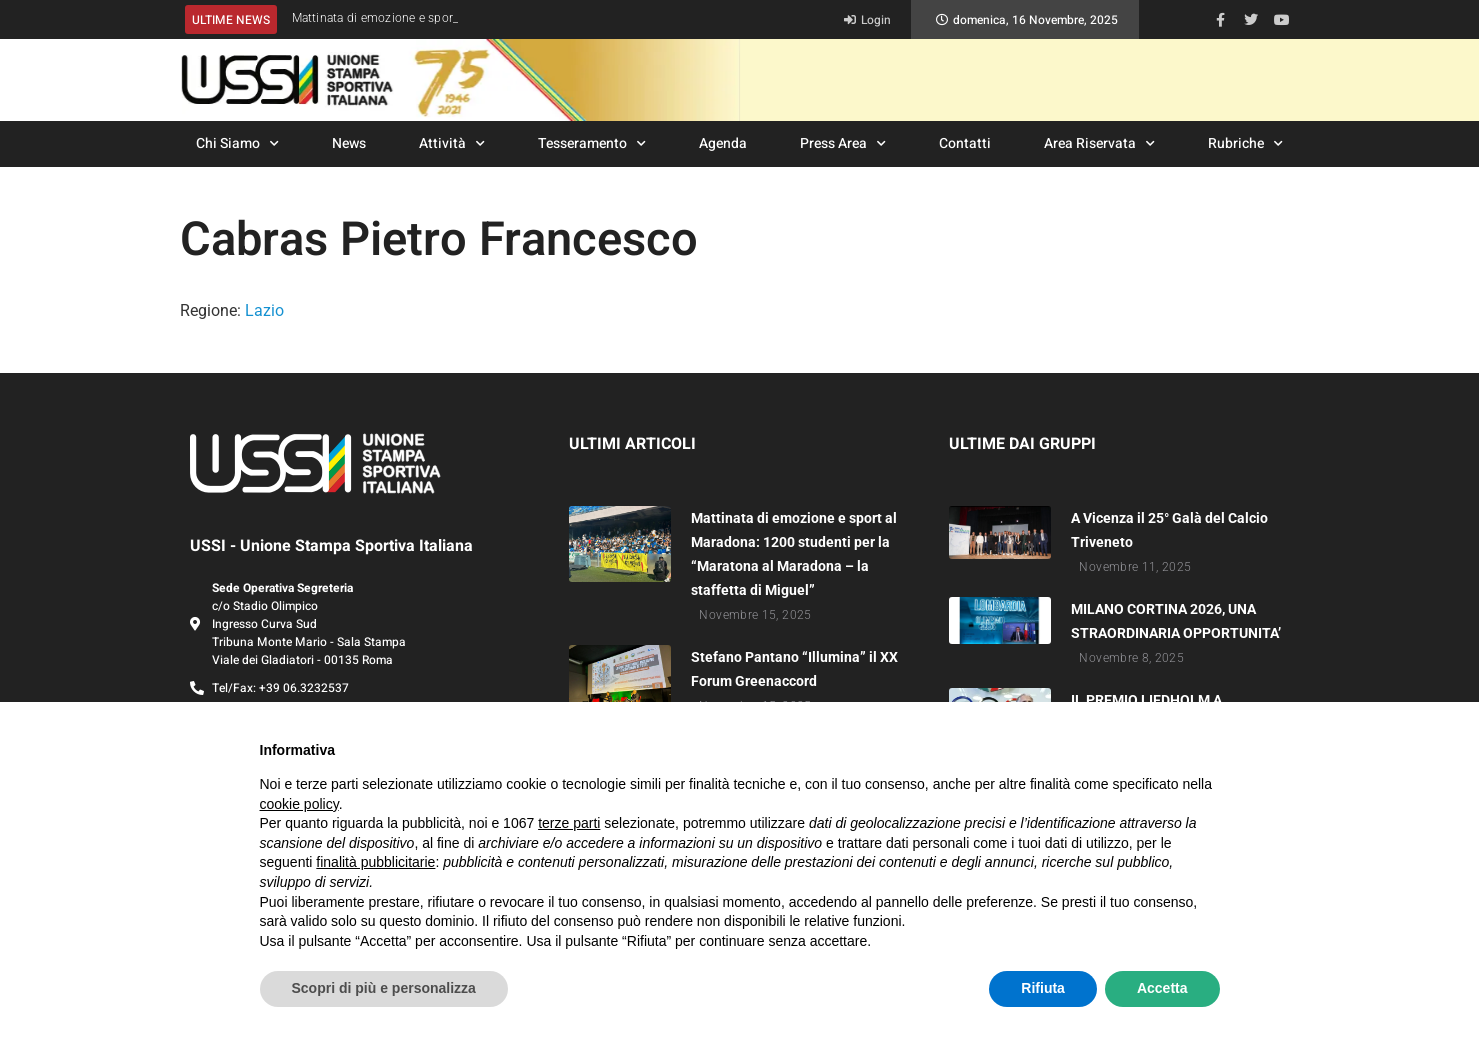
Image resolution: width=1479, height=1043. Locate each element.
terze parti (569, 823)
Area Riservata (1099, 144)
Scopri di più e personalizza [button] (384, 988)
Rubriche (1245, 144)
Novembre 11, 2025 (1135, 567)
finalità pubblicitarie (375, 862)
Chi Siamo (237, 144)
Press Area (843, 144)
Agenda (723, 143)
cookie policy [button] (299, 804)
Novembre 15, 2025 (755, 615)
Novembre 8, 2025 (1131, 658)
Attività (452, 144)
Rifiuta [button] (1043, 988)
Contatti (965, 143)
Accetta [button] (1162, 988)
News (349, 143)
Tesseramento (592, 144)
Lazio (264, 310)
